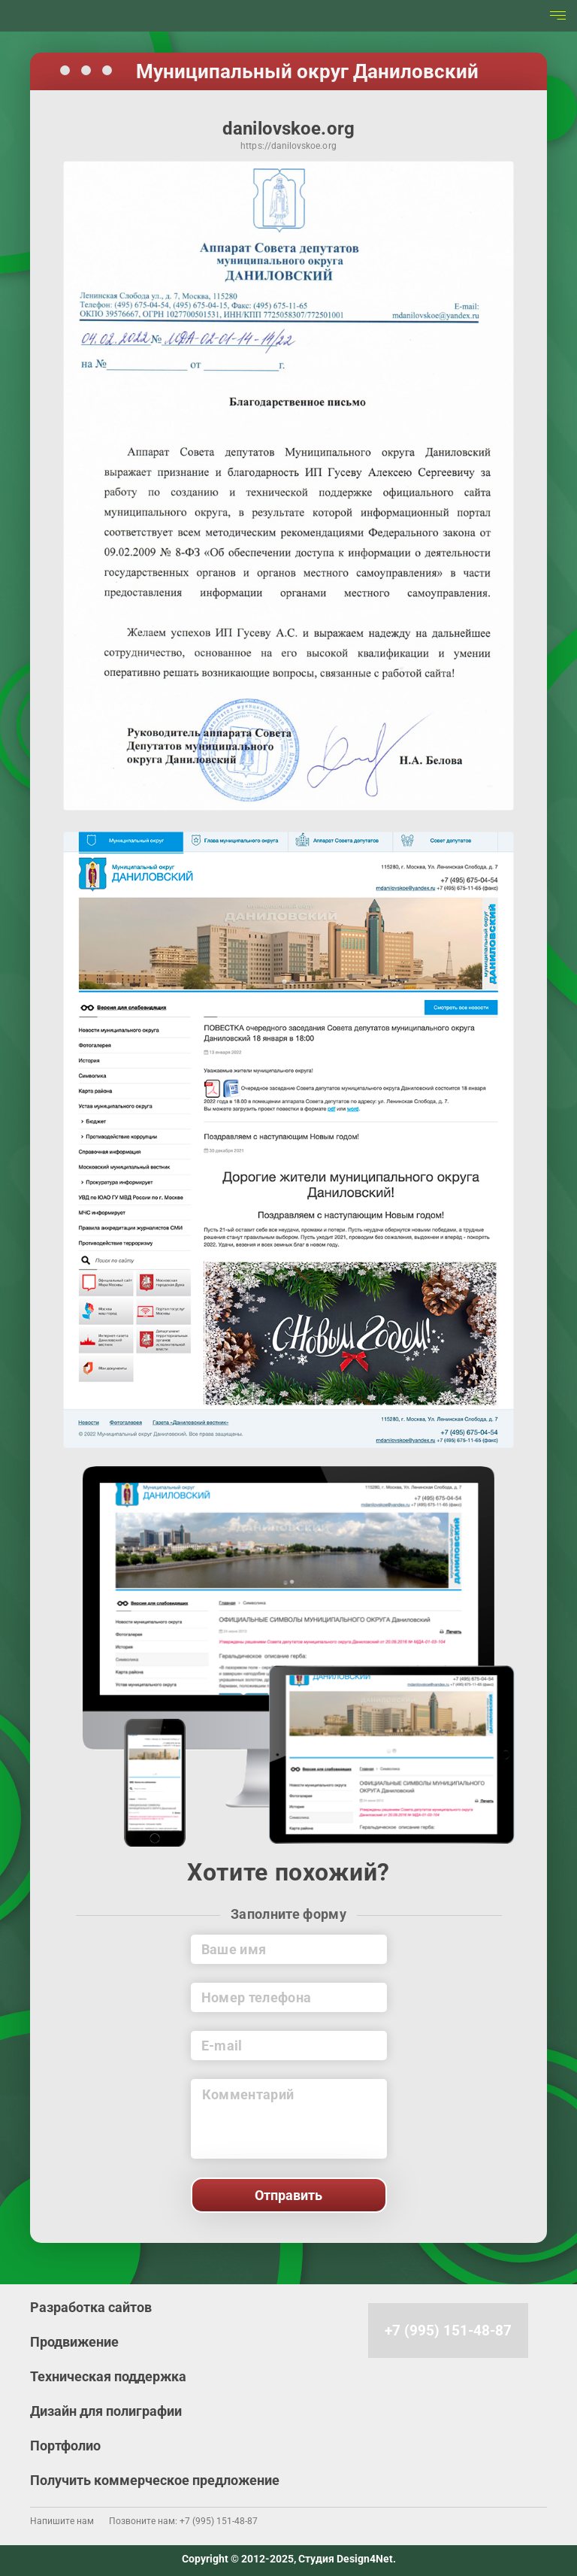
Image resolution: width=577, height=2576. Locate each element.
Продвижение (74, 2342)
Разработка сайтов (91, 2307)
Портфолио (65, 2445)
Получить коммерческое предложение (154, 2480)
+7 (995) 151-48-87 (448, 2330)
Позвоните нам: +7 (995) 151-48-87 (183, 2521)
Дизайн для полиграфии (106, 2411)
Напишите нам (62, 2521)
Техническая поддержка (108, 2376)
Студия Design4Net (345, 2559)
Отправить (288, 2195)
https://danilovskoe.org (288, 146)
